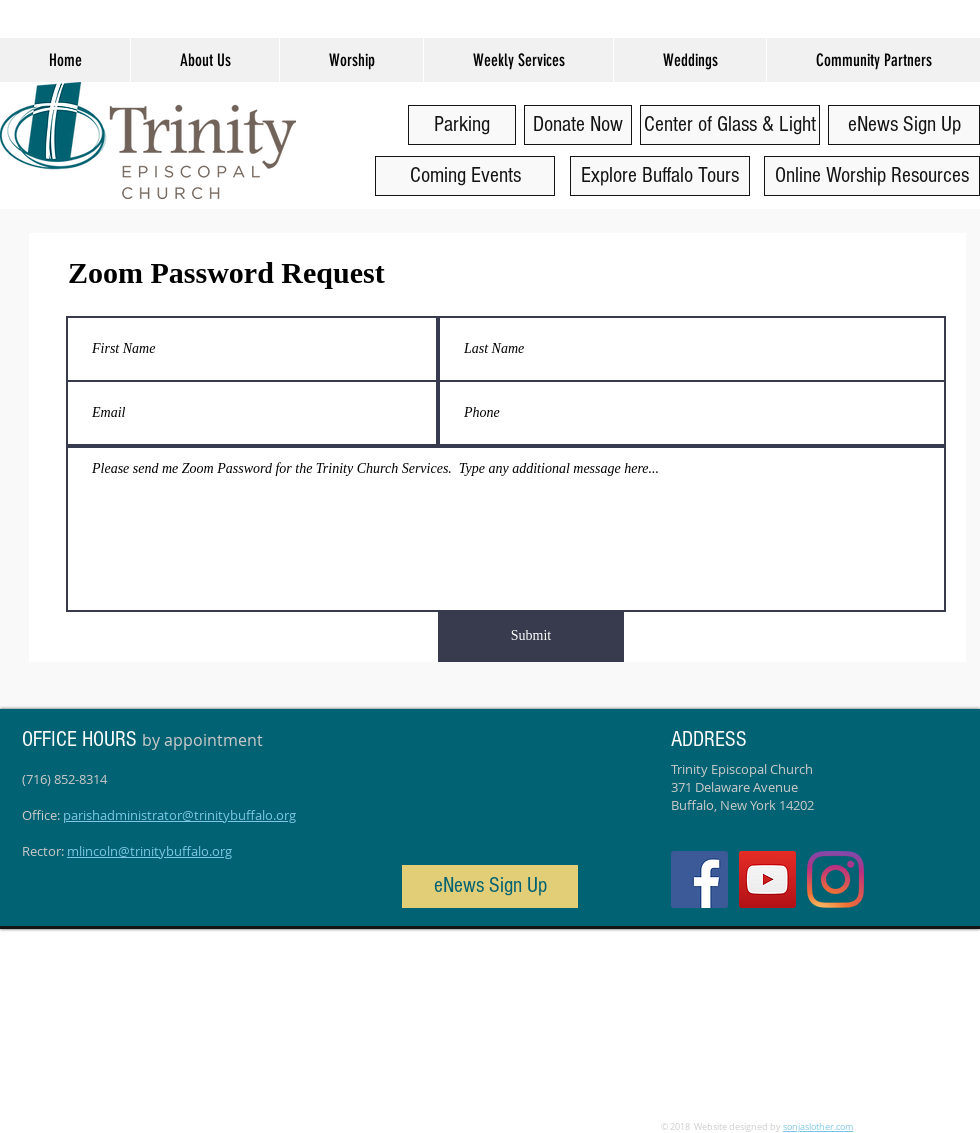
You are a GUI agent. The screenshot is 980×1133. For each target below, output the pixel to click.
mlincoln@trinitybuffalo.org (149, 851)
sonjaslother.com (818, 1127)
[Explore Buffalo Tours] (660, 176)
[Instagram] (835, 879)
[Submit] (531, 636)
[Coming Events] (465, 176)
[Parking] (462, 125)
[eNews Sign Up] (904, 125)
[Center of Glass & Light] (730, 125)
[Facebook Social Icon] (699, 879)
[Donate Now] (578, 125)
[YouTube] (767, 879)
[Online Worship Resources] (872, 176)
